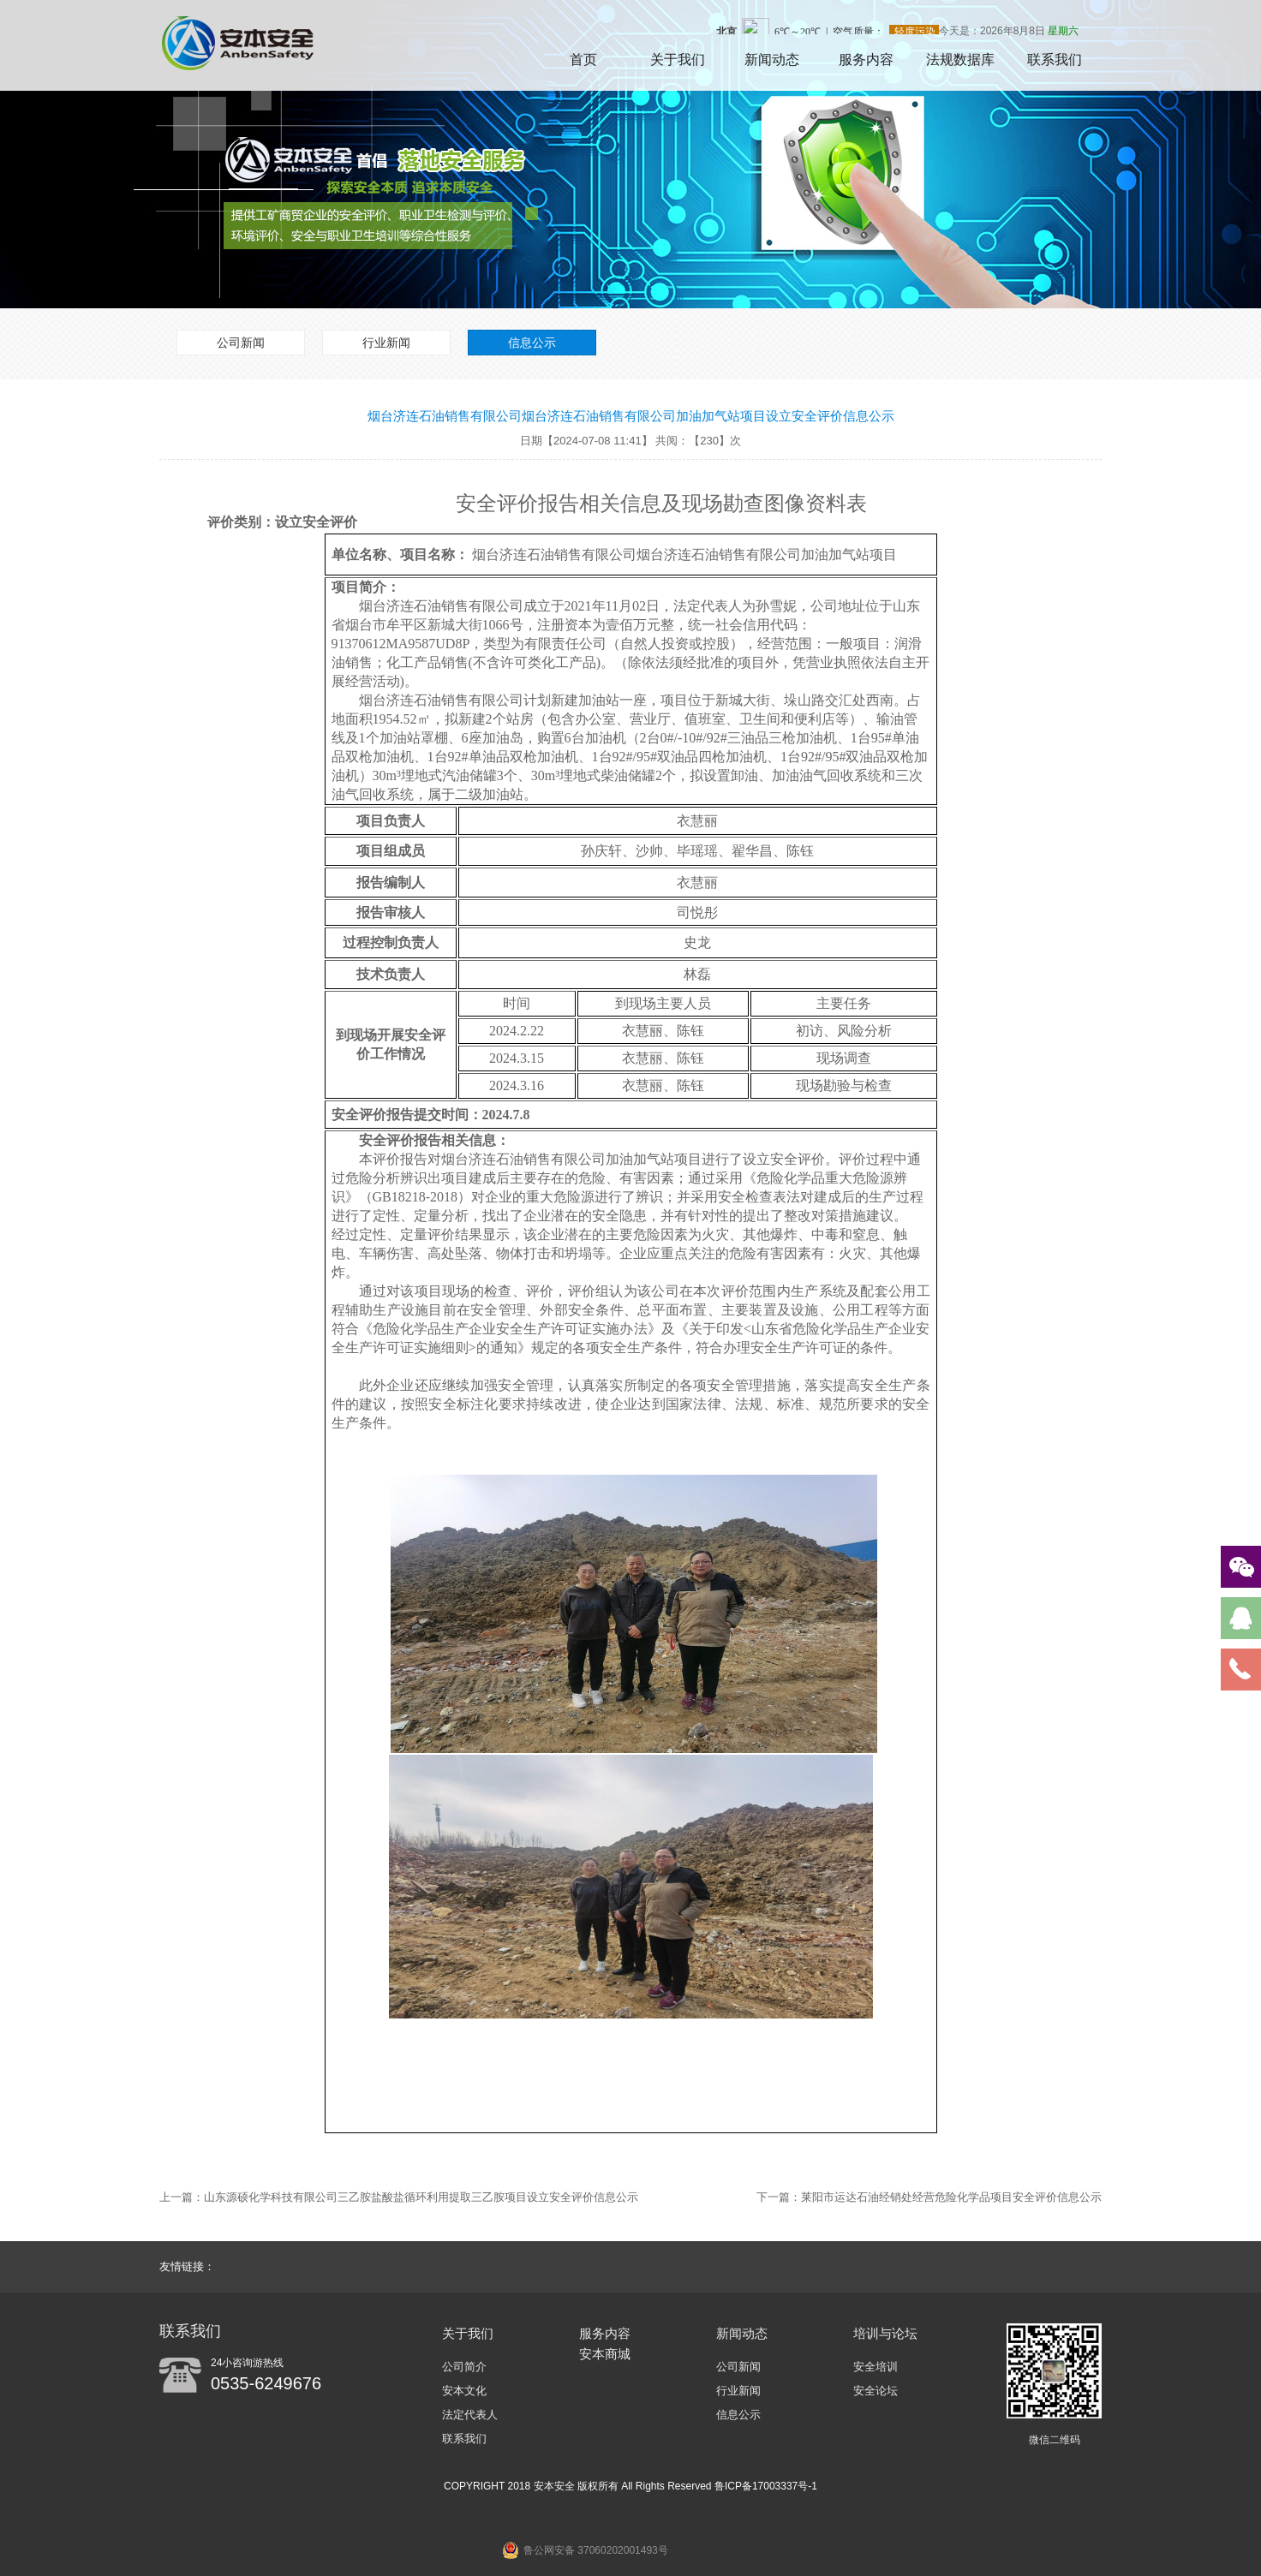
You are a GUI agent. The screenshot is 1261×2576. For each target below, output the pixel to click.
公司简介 (464, 2366)
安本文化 (464, 2390)
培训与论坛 (885, 2333)
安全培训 (875, 2366)
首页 (583, 59)
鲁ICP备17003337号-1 (765, 2486)
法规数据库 (960, 59)
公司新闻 (241, 342)
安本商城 (604, 2353)
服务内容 (866, 59)
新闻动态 (771, 59)
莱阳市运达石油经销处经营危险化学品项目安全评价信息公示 (951, 2197)
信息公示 (532, 342)
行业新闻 (386, 342)
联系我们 (1054, 59)
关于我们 (677, 59)
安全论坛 (875, 2390)
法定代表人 (470, 2414)
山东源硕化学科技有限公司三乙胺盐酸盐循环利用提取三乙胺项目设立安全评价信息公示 (421, 2197)
